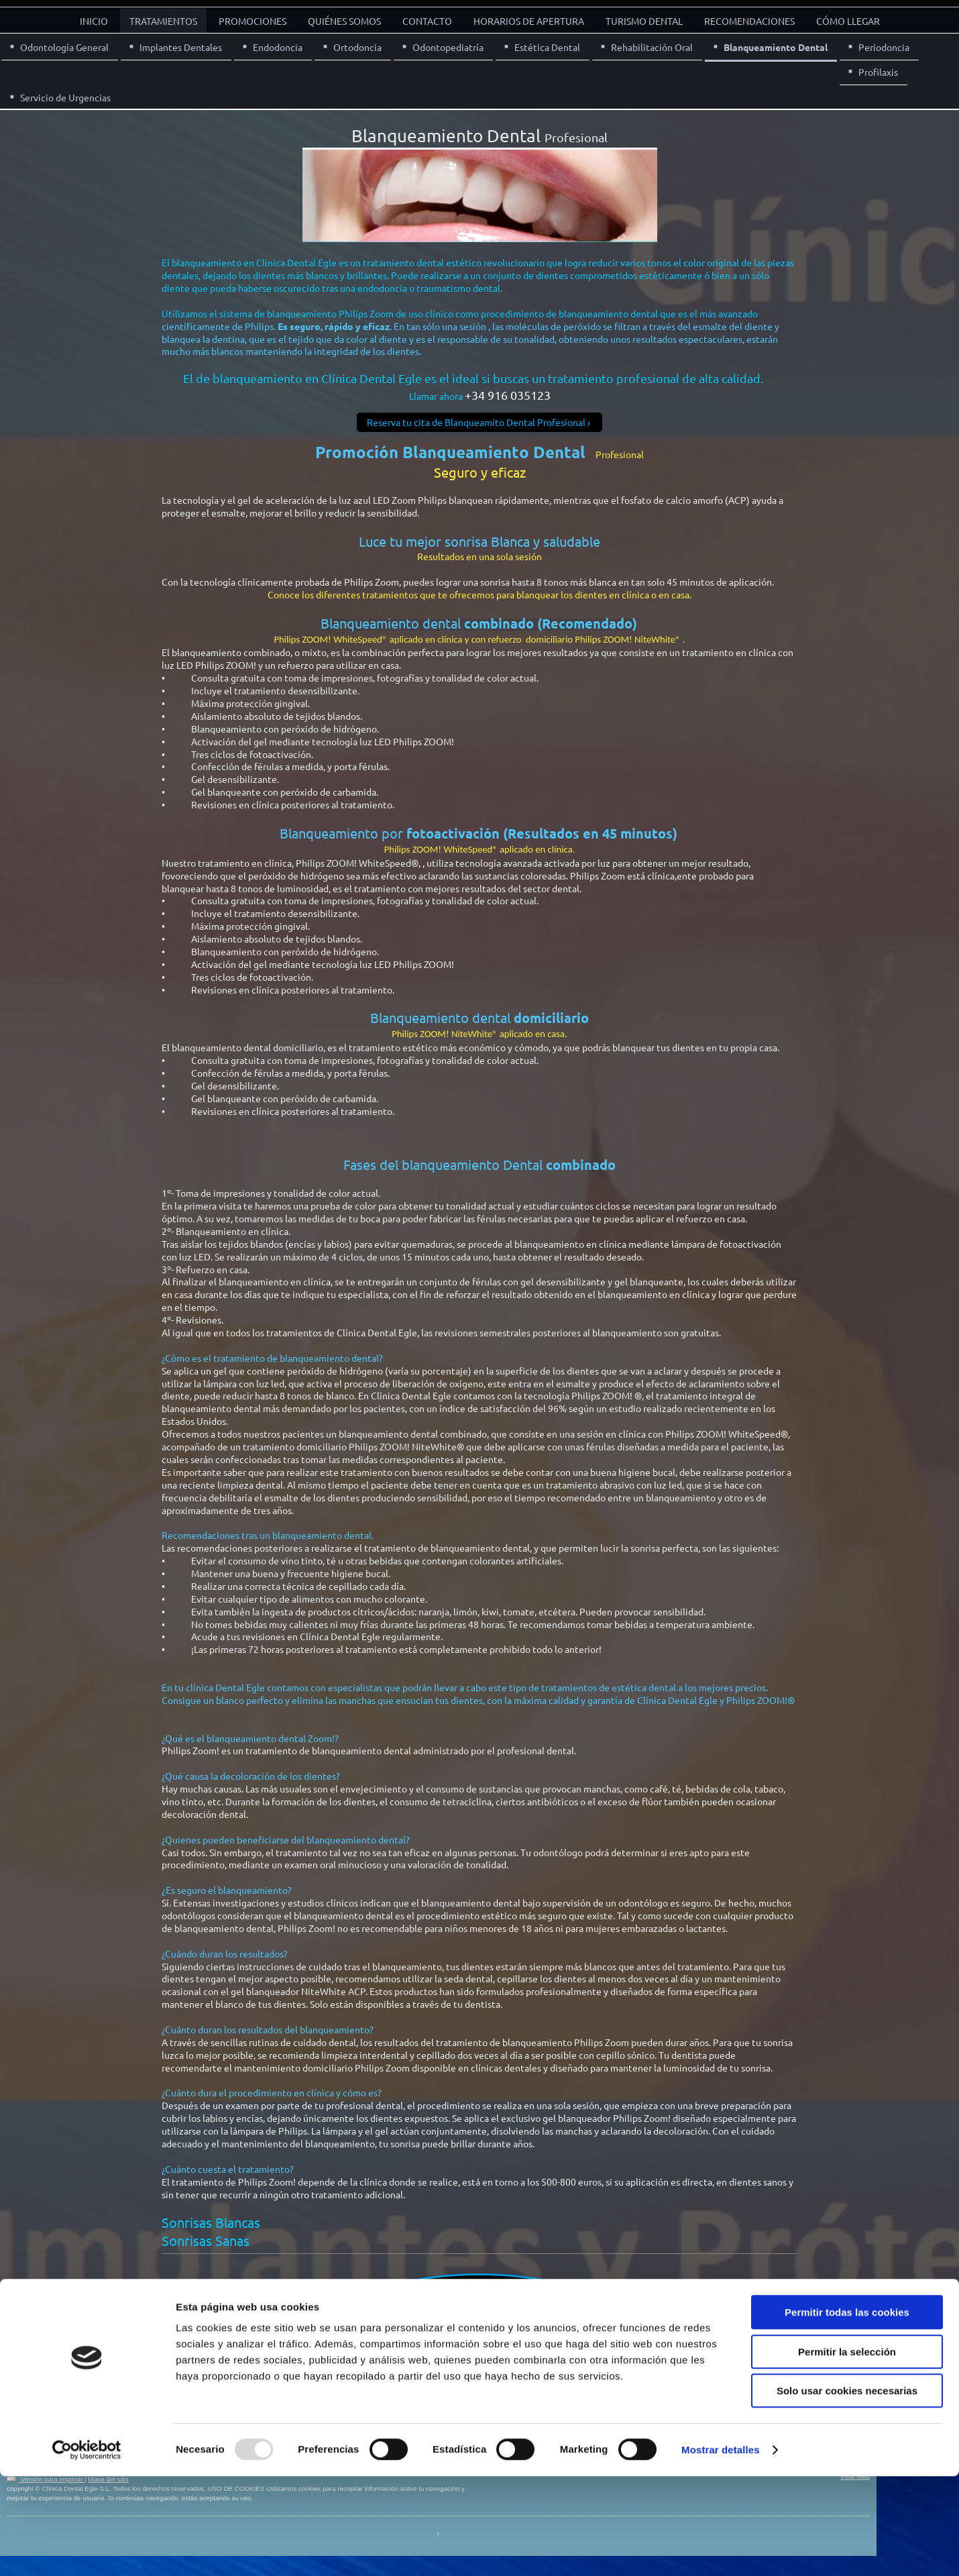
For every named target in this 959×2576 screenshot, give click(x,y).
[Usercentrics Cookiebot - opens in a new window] (87, 2550)
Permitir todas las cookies (847, 2412)
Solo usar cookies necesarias (847, 2490)
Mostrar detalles (720, 2549)
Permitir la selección (847, 2451)
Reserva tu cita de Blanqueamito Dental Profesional (476, 422)
